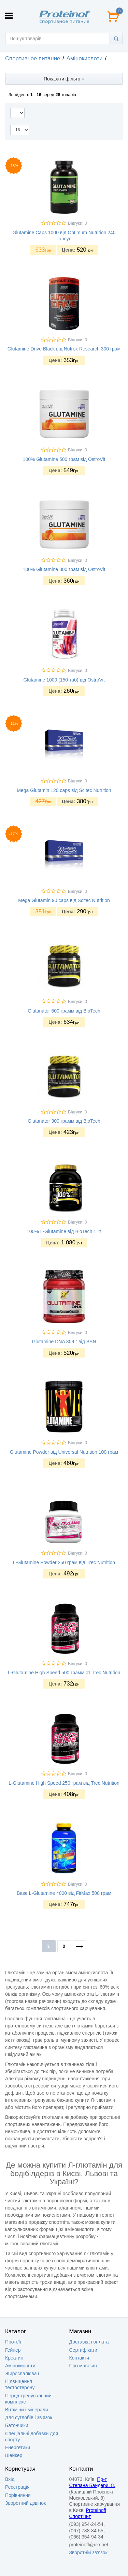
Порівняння (18, 2495)
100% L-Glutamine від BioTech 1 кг (64, 1231)
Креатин (14, 2358)
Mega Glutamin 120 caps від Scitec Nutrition (64, 790)
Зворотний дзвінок (25, 2503)
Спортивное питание (32, 58)
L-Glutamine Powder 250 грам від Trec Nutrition (64, 1562)
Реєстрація (17, 2487)
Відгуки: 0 (77, 223)
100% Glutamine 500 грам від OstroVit (64, 459)
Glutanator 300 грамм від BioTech (64, 1121)
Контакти (79, 2358)
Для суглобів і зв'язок (28, 2417)
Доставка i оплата (89, 2342)
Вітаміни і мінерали (26, 2409)
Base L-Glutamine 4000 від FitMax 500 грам (64, 1893)
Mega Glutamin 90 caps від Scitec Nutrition (64, 900)
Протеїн (14, 2342)
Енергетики (17, 2447)
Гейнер (13, 2350)
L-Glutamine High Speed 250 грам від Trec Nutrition (64, 1783)
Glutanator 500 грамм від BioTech (64, 1011)
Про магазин (83, 2365)
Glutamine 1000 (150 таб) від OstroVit (63, 680)
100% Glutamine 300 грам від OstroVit (64, 569)
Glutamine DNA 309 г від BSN (64, 1341)
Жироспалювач (22, 2373)
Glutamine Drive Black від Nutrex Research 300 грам (64, 348)
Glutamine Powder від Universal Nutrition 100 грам (64, 1452)
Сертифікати (83, 2350)
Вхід (9, 2479)
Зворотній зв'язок (88, 2552)
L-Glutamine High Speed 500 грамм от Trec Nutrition (64, 1672)
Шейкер (13, 2455)
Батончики (16, 2425)
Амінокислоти (84, 58)
